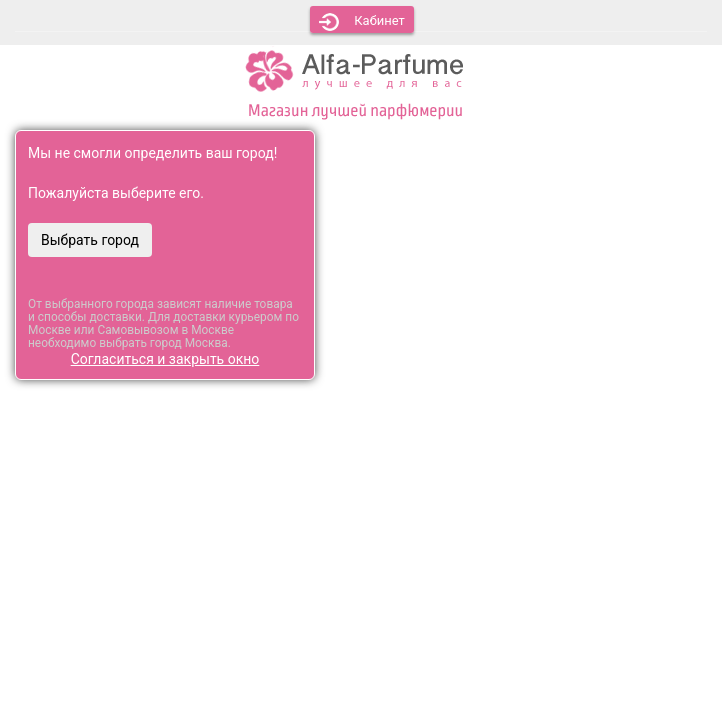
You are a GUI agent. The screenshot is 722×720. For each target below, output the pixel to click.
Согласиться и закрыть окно (165, 359)
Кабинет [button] (362, 22)
